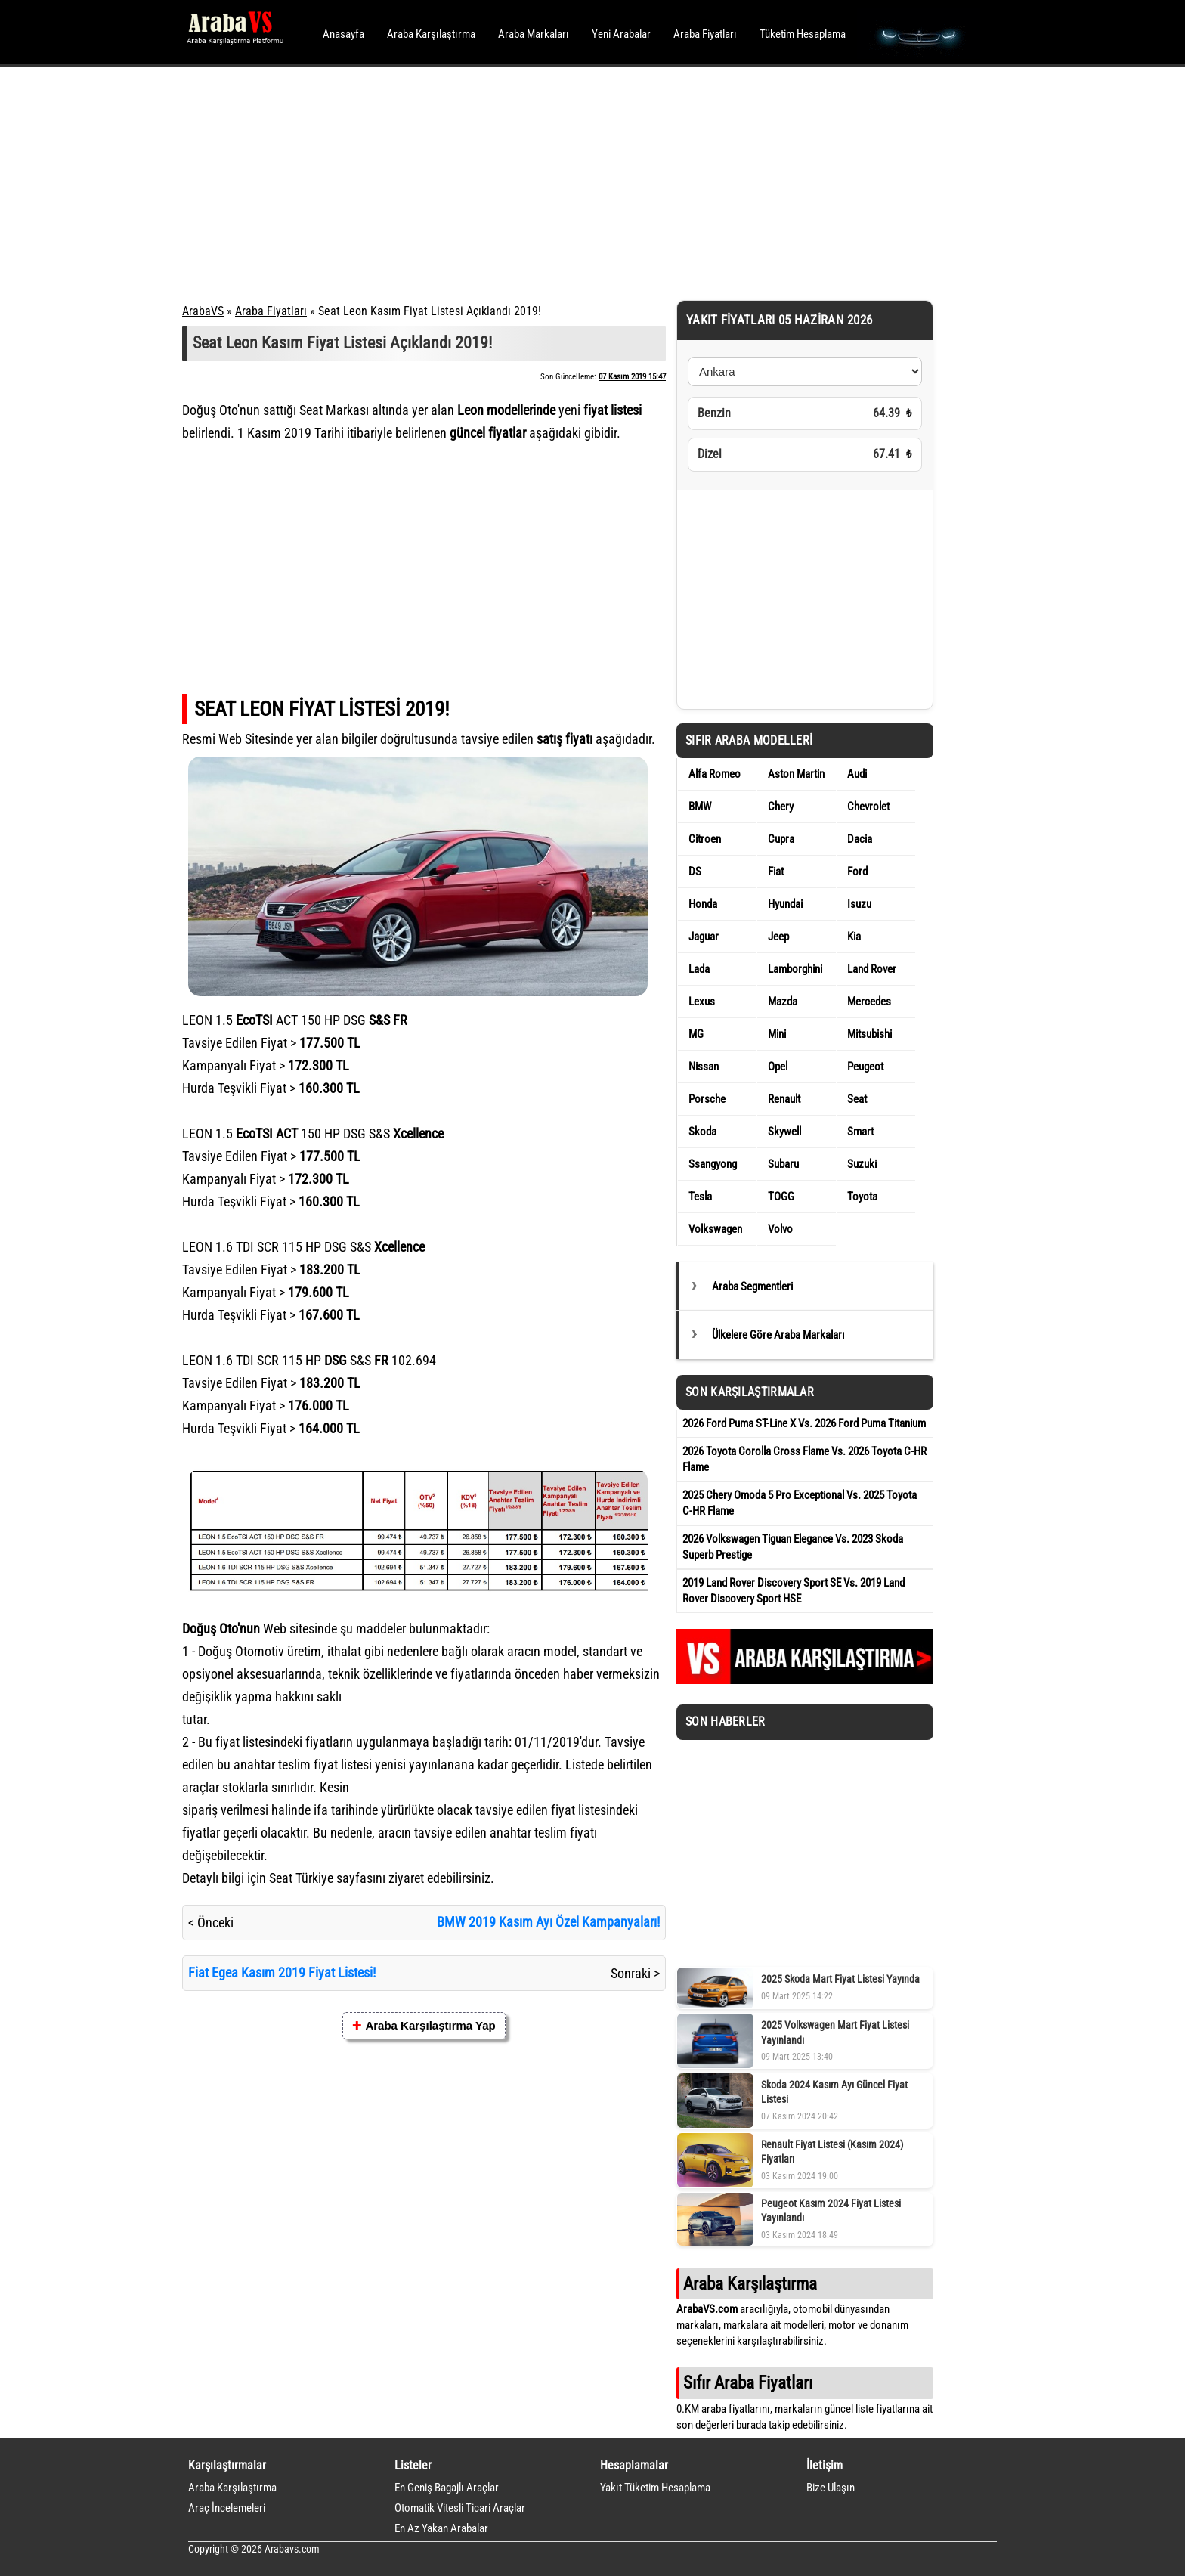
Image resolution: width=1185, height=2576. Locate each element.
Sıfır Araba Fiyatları (747, 2382)
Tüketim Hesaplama (803, 34)
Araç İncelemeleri (226, 2508)
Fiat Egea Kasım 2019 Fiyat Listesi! (282, 1972)
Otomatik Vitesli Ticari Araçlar (459, 2508)
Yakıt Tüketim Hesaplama (655, 2487)
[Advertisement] (572, 181)
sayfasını (360, 1878)
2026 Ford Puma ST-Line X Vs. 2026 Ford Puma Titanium (804, 1423)
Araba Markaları (533, 34)
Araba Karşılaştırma (431, 34)
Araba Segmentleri (752, 1286)
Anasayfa (343, 34)
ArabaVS (203, 311)
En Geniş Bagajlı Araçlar (446, 2487)
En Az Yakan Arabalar (441, 2528)
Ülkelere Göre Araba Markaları (778, 1335)
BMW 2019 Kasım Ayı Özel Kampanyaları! (548, 1922)
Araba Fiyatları (705, 34)
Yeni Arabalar (621, 34)
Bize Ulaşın (830, 2487)
